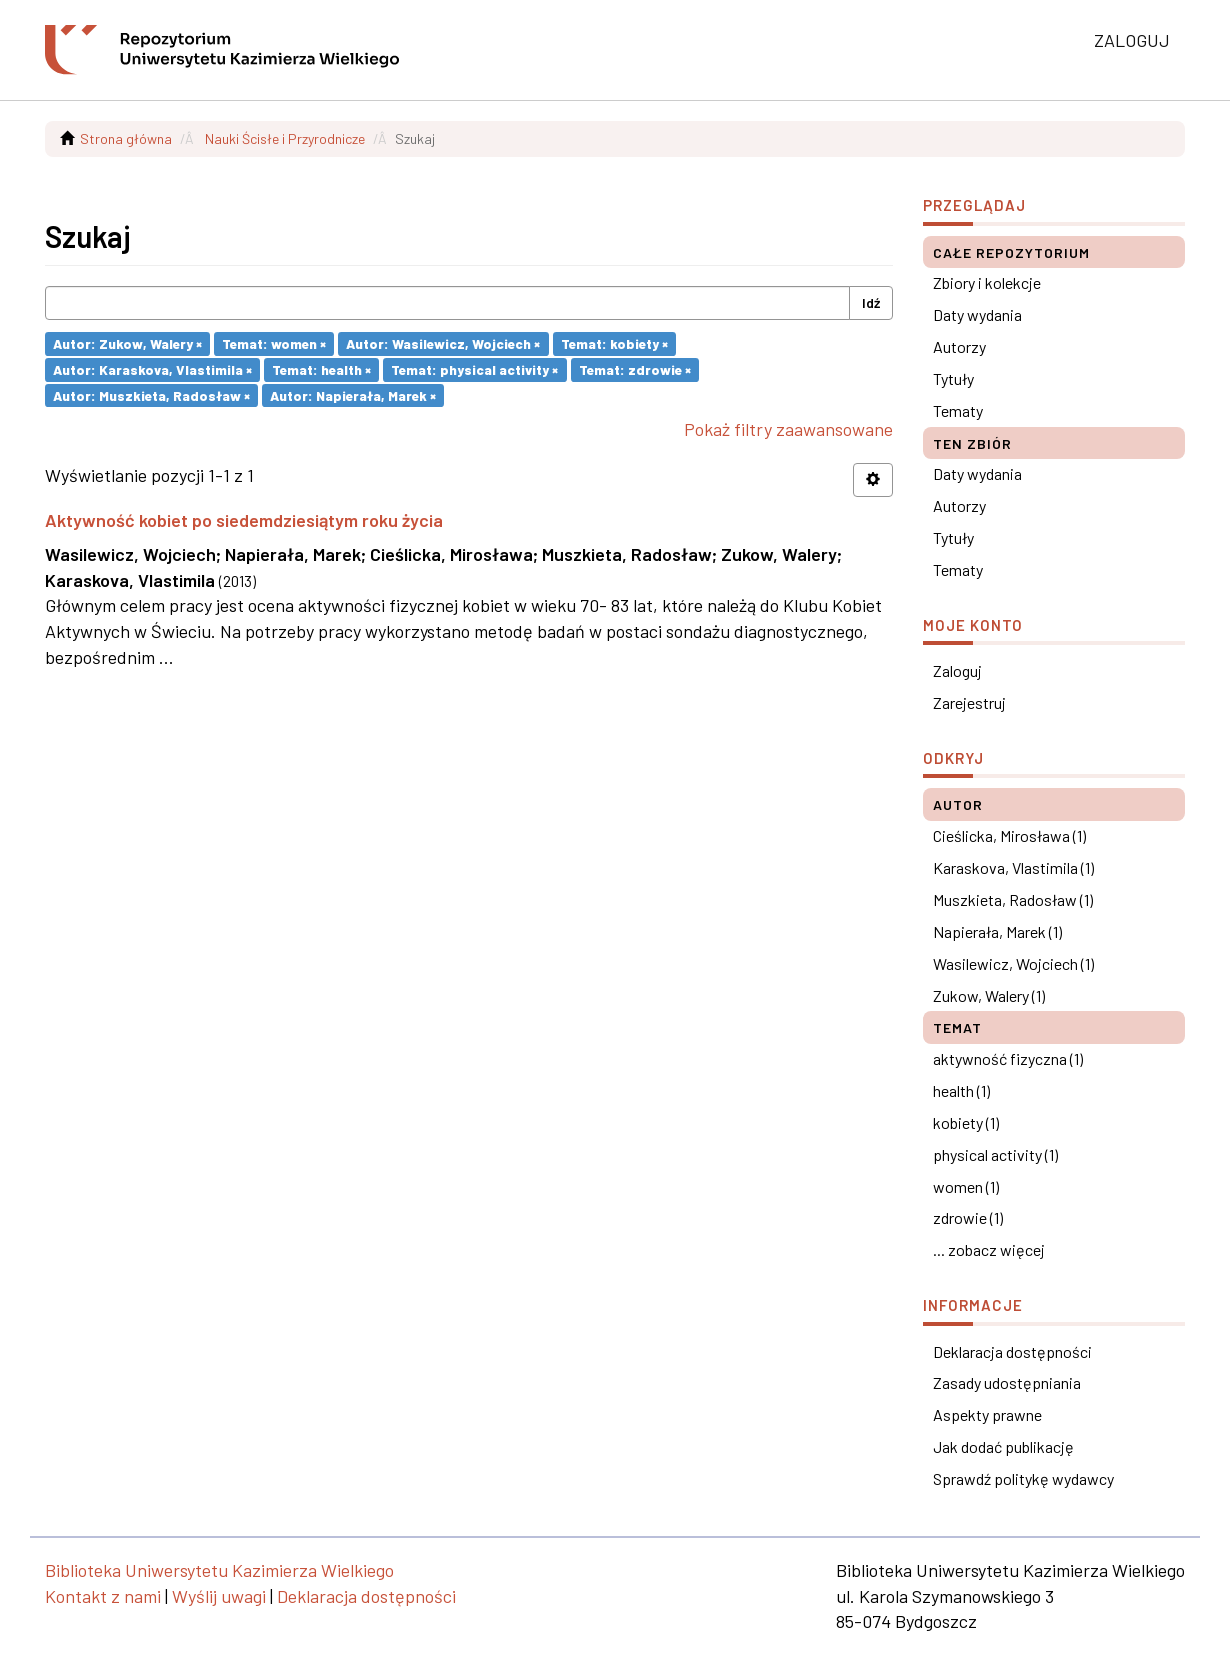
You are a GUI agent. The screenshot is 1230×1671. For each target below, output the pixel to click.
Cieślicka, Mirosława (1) (1009, 835)
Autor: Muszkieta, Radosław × (151, 394)
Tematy (958, 410)
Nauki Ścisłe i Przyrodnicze (285, 138)
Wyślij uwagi (219, 1596)
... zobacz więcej (989, 1249)
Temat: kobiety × (614, 343)
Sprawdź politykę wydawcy (1023, 1478)
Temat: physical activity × (474, 369)
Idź (871, 302)
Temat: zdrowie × (635, 369)
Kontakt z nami (103, 1596)
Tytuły (953, 378)
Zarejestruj (969, 702)
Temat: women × (274, 343)
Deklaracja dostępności (1012, 1351)
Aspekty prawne (987, 1414)
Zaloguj (957, 670)
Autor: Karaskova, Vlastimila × (152, 369)
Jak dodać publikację (1003, 1446)
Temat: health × (321, 369)
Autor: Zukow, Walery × (127, 343)
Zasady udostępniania (1007, 1382)
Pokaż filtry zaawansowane (788, 429)
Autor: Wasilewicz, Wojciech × (443, 343)
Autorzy (959, 346)
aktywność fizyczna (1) (1008, 1058)
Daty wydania (977, 314)
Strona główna (126, 138)
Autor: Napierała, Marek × (353, 394)
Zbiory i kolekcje (987, 282)
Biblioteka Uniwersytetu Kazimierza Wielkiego (219, 1570)
